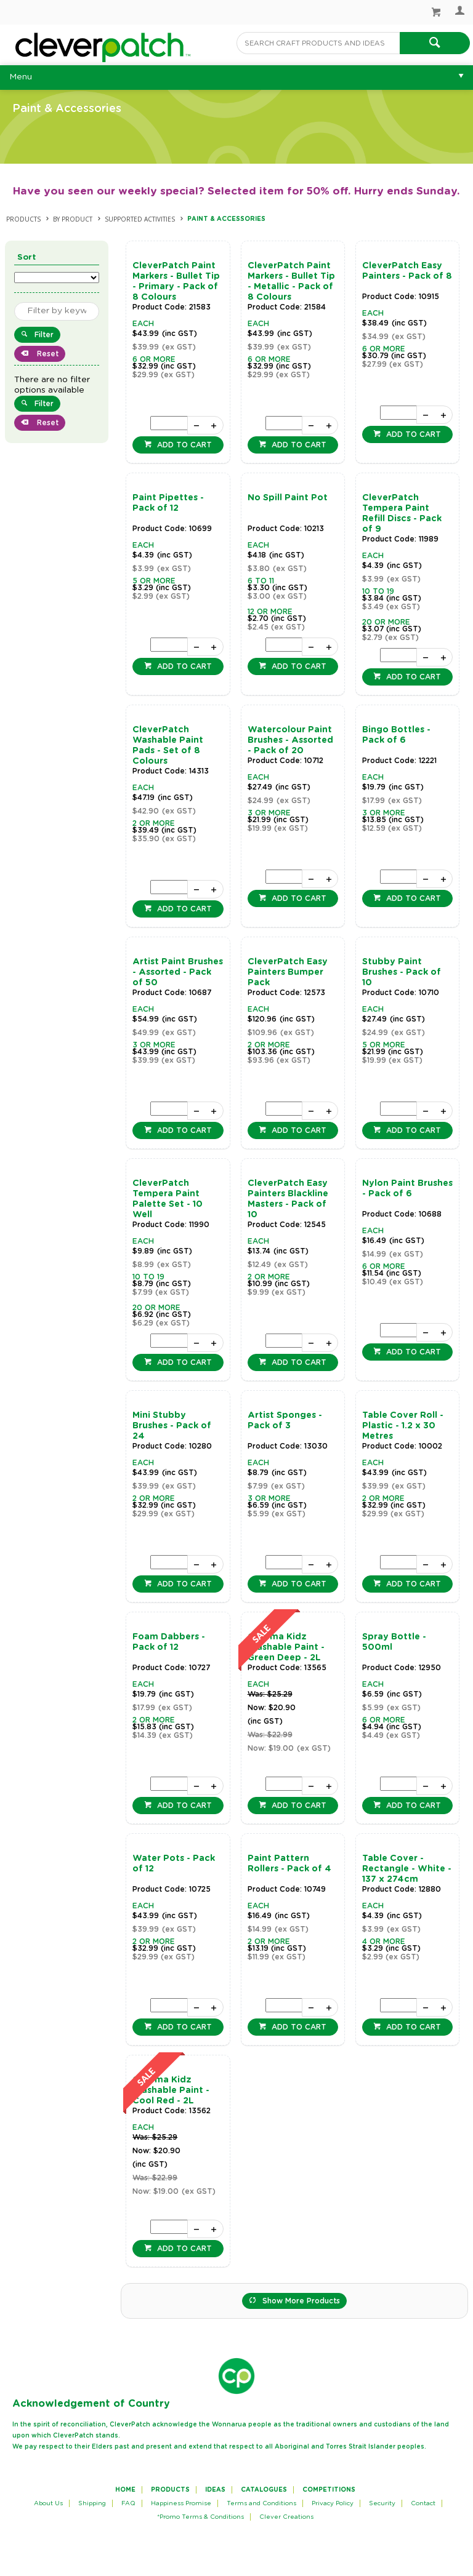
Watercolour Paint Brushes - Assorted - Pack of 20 (290, 740)
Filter (44, 334)
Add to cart (183, 445)
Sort (26, 258)
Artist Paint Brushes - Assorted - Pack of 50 (177, 972)
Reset (46, 354)
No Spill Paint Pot (288, 498)
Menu (20, 77)
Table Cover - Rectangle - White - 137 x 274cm (406, 1869)
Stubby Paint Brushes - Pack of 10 (401, 972)
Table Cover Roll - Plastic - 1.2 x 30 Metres (402, 1426)
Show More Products (301, 2301)
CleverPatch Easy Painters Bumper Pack (288, 972)
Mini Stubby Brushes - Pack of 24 (171, 1426)
